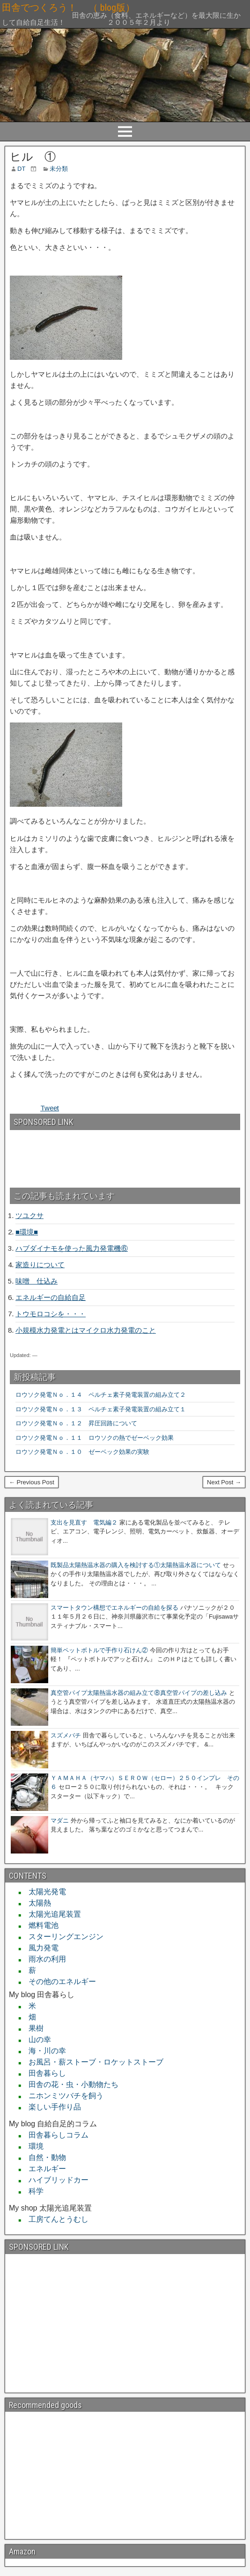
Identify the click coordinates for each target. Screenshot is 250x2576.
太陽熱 (36, 1903)
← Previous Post (31, 1482)
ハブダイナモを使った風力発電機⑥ (71, 1248)
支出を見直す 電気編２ (84, 1522)
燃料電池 (40, 1925)
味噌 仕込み (36, 1281)
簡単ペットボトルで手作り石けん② (99, 1650)
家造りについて (40, 1265)
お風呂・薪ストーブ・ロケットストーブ (92, 2062)
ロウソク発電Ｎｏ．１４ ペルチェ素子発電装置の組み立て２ (100, 1394)
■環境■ (26, 1232)
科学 (32, 2191)
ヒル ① (33, 156)
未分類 (59, 168)
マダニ (60, 1820)
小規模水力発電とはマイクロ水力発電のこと (85, 1330)
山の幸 (36, 2039)
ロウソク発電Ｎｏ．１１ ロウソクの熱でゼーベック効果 (94, 1437)
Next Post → (224, 1482)
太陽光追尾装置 (51, 1914)
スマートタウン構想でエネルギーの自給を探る (114, 1607)
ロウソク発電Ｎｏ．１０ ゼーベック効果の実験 (82, 1451)
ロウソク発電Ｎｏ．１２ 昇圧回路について (79, 1423)
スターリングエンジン (62, 1937)
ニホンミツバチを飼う (62, 2096)
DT (21, 168)
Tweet (49, 1108)
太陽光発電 (43, 1892)
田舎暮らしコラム (54, 2135)
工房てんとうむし (54, 2219)
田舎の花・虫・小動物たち (69, 2084)
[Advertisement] (60, 1155)
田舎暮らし (43, 2073)
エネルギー (43, 2169)
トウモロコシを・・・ (50, 1314)
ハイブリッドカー (54, 2180)
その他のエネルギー (58, 1981)
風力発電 (40, 1948)
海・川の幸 (43, 2051)
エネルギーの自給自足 (50, 1297)
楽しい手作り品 (51, 2107)
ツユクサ (29, 1215)
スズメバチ (66, 1735)
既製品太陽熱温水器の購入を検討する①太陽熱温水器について (136, 1565)
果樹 (32, 2028)
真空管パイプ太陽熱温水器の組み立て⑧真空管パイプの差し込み (139, 1692)
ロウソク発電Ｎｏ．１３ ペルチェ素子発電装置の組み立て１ (100, 1409)
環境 (32, 2146)
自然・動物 (43, 2157)
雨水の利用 (43, 1959)
